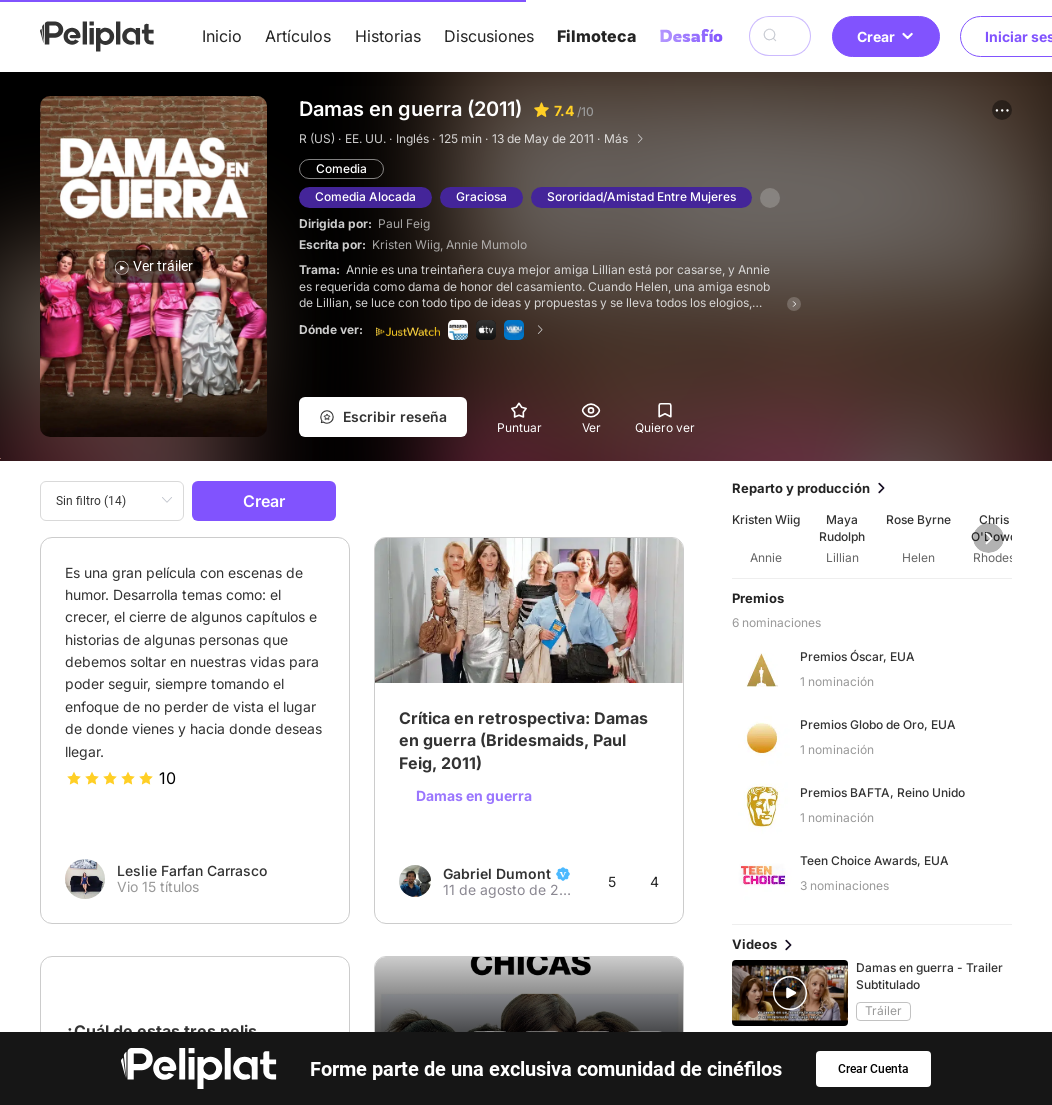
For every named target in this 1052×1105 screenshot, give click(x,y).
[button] (1002, 110)
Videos (583, 1005)
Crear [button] (886, 36)
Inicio (222, 36)
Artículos (298, 36)
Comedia (341, 168)
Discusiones (489, 36)
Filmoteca (596, 36)
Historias (388, 36)
